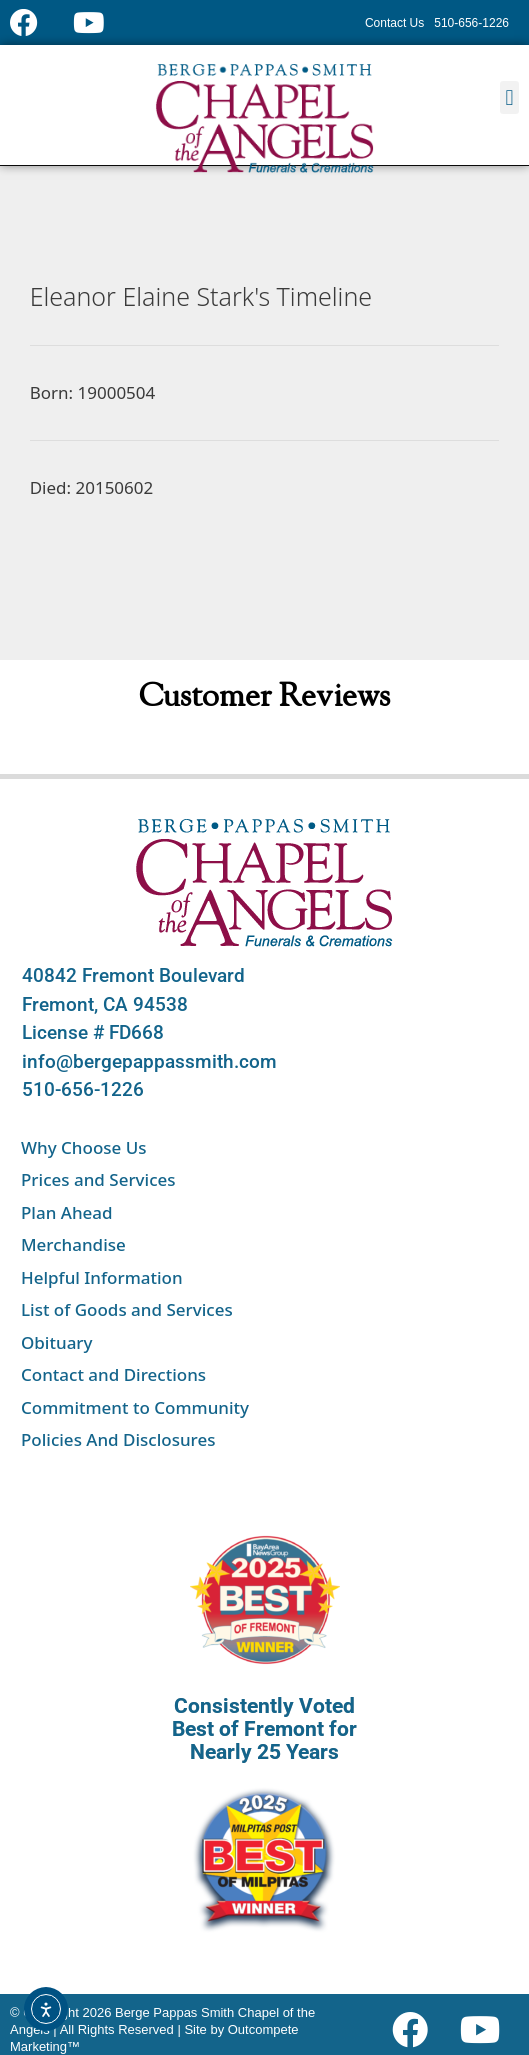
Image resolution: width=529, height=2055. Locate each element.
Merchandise (73, 1244)
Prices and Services (98, 1179)
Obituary (57, 1342)
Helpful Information (102, 1277)
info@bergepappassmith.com (149, 1061)
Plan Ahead (67, 1212)
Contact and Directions (113, 1374)
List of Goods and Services (127, 1309)
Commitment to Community (135, 1407)
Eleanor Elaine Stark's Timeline (201, 296)
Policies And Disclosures (118, 1439)
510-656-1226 (83, 1089)
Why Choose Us (84, 1147)
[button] (509, 97)
